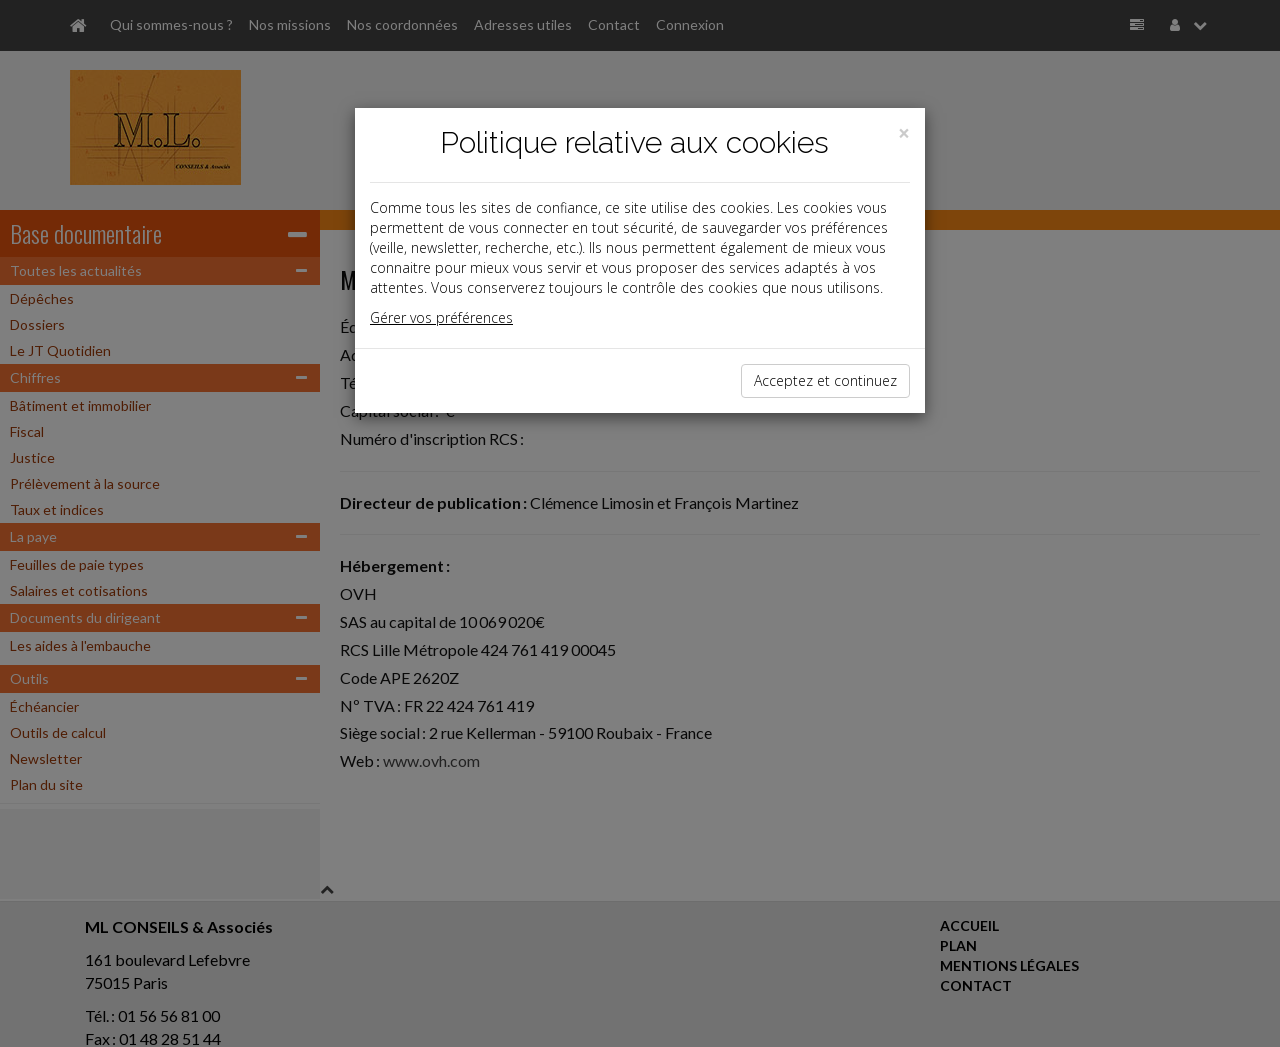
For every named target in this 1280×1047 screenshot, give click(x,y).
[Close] (904, 133)
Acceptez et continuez (825, 380)
